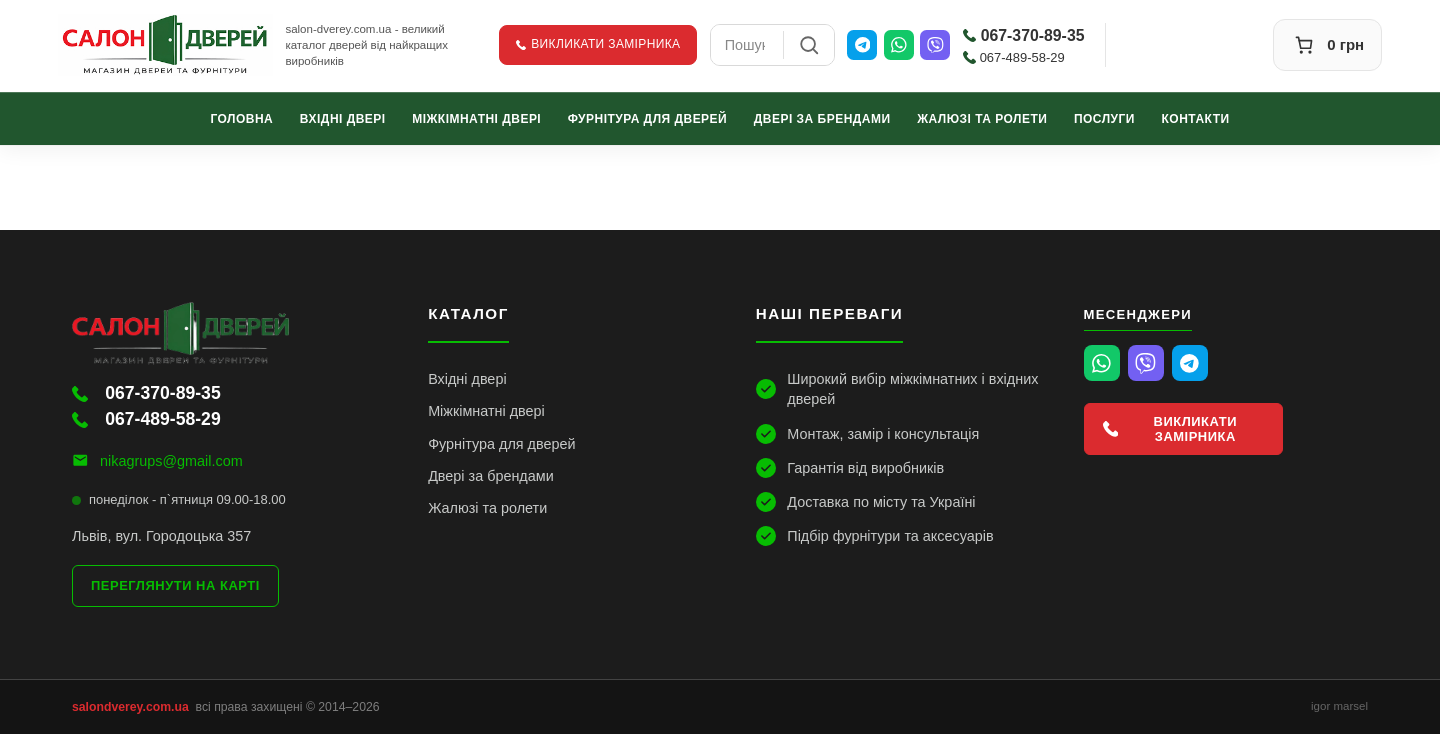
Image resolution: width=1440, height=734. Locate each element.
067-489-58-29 (1014, 57)
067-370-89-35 (1024, 35)
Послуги (1104, 118)
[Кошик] (1328, 44)
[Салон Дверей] (166, 45)
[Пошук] (809, 45)
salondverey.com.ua (130, 707)
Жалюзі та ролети (982, 118)
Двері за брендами (822, 118)
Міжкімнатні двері (476, 118)
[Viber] (935, 45)
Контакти (1196, 118)
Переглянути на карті (175, 585)
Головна (241, 118)
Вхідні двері (343, 118)
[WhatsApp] (899, 45)
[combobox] (747, 45)
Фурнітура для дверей (647, 118)
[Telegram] (862, 45)
